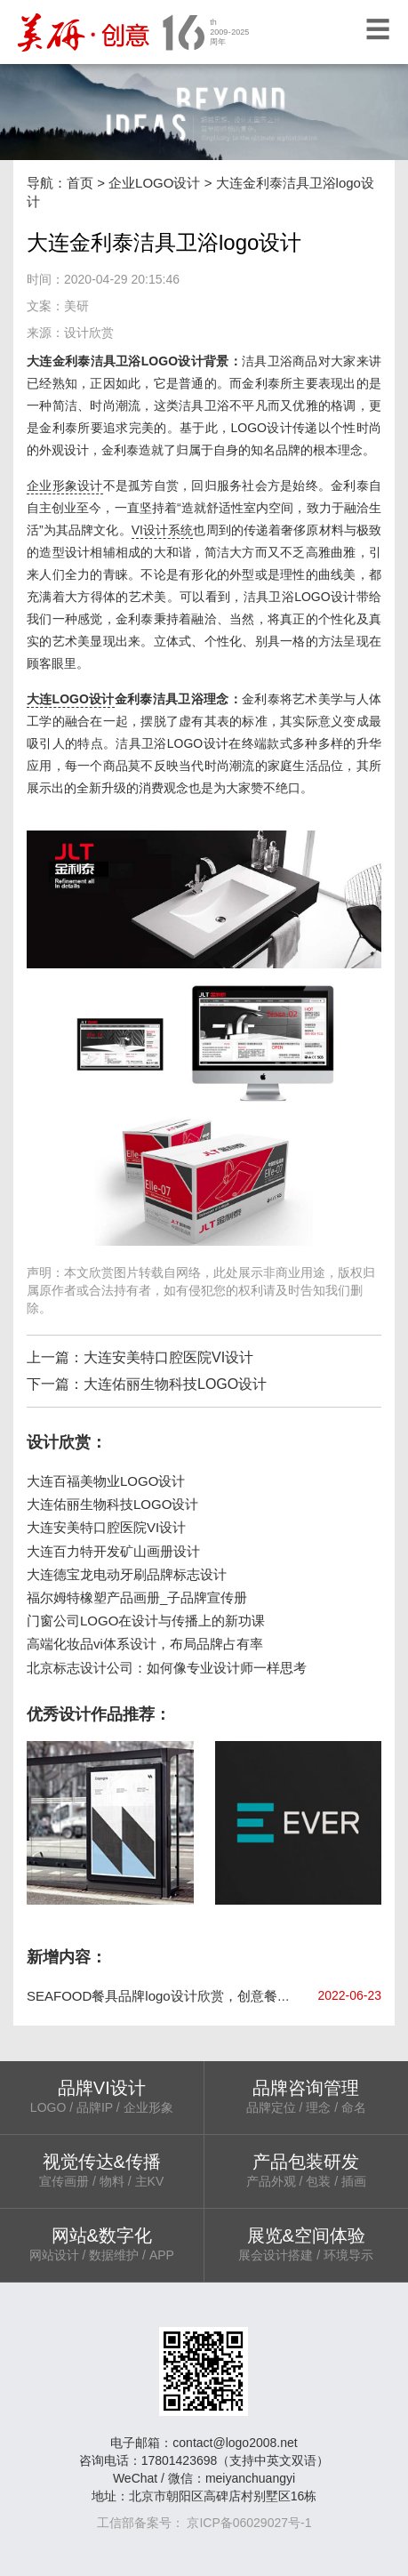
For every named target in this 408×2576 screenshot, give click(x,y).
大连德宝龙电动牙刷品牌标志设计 (127, 1574)
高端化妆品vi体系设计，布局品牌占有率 (145, 1643)
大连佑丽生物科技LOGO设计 (175, 1384)
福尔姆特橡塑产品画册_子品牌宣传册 (137, 1597)
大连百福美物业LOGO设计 (106, 1481)
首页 (80, 182)
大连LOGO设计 (71, 699)
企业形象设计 (65, 485)
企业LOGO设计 (154, 182)
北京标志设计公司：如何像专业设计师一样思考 (167, 1667)
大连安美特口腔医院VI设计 (168, 1357)
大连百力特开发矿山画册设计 (113, 1551)
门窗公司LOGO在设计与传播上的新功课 (146, 1620)
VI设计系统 (163, 530)
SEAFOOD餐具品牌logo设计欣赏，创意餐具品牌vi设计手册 (203, 1995)
